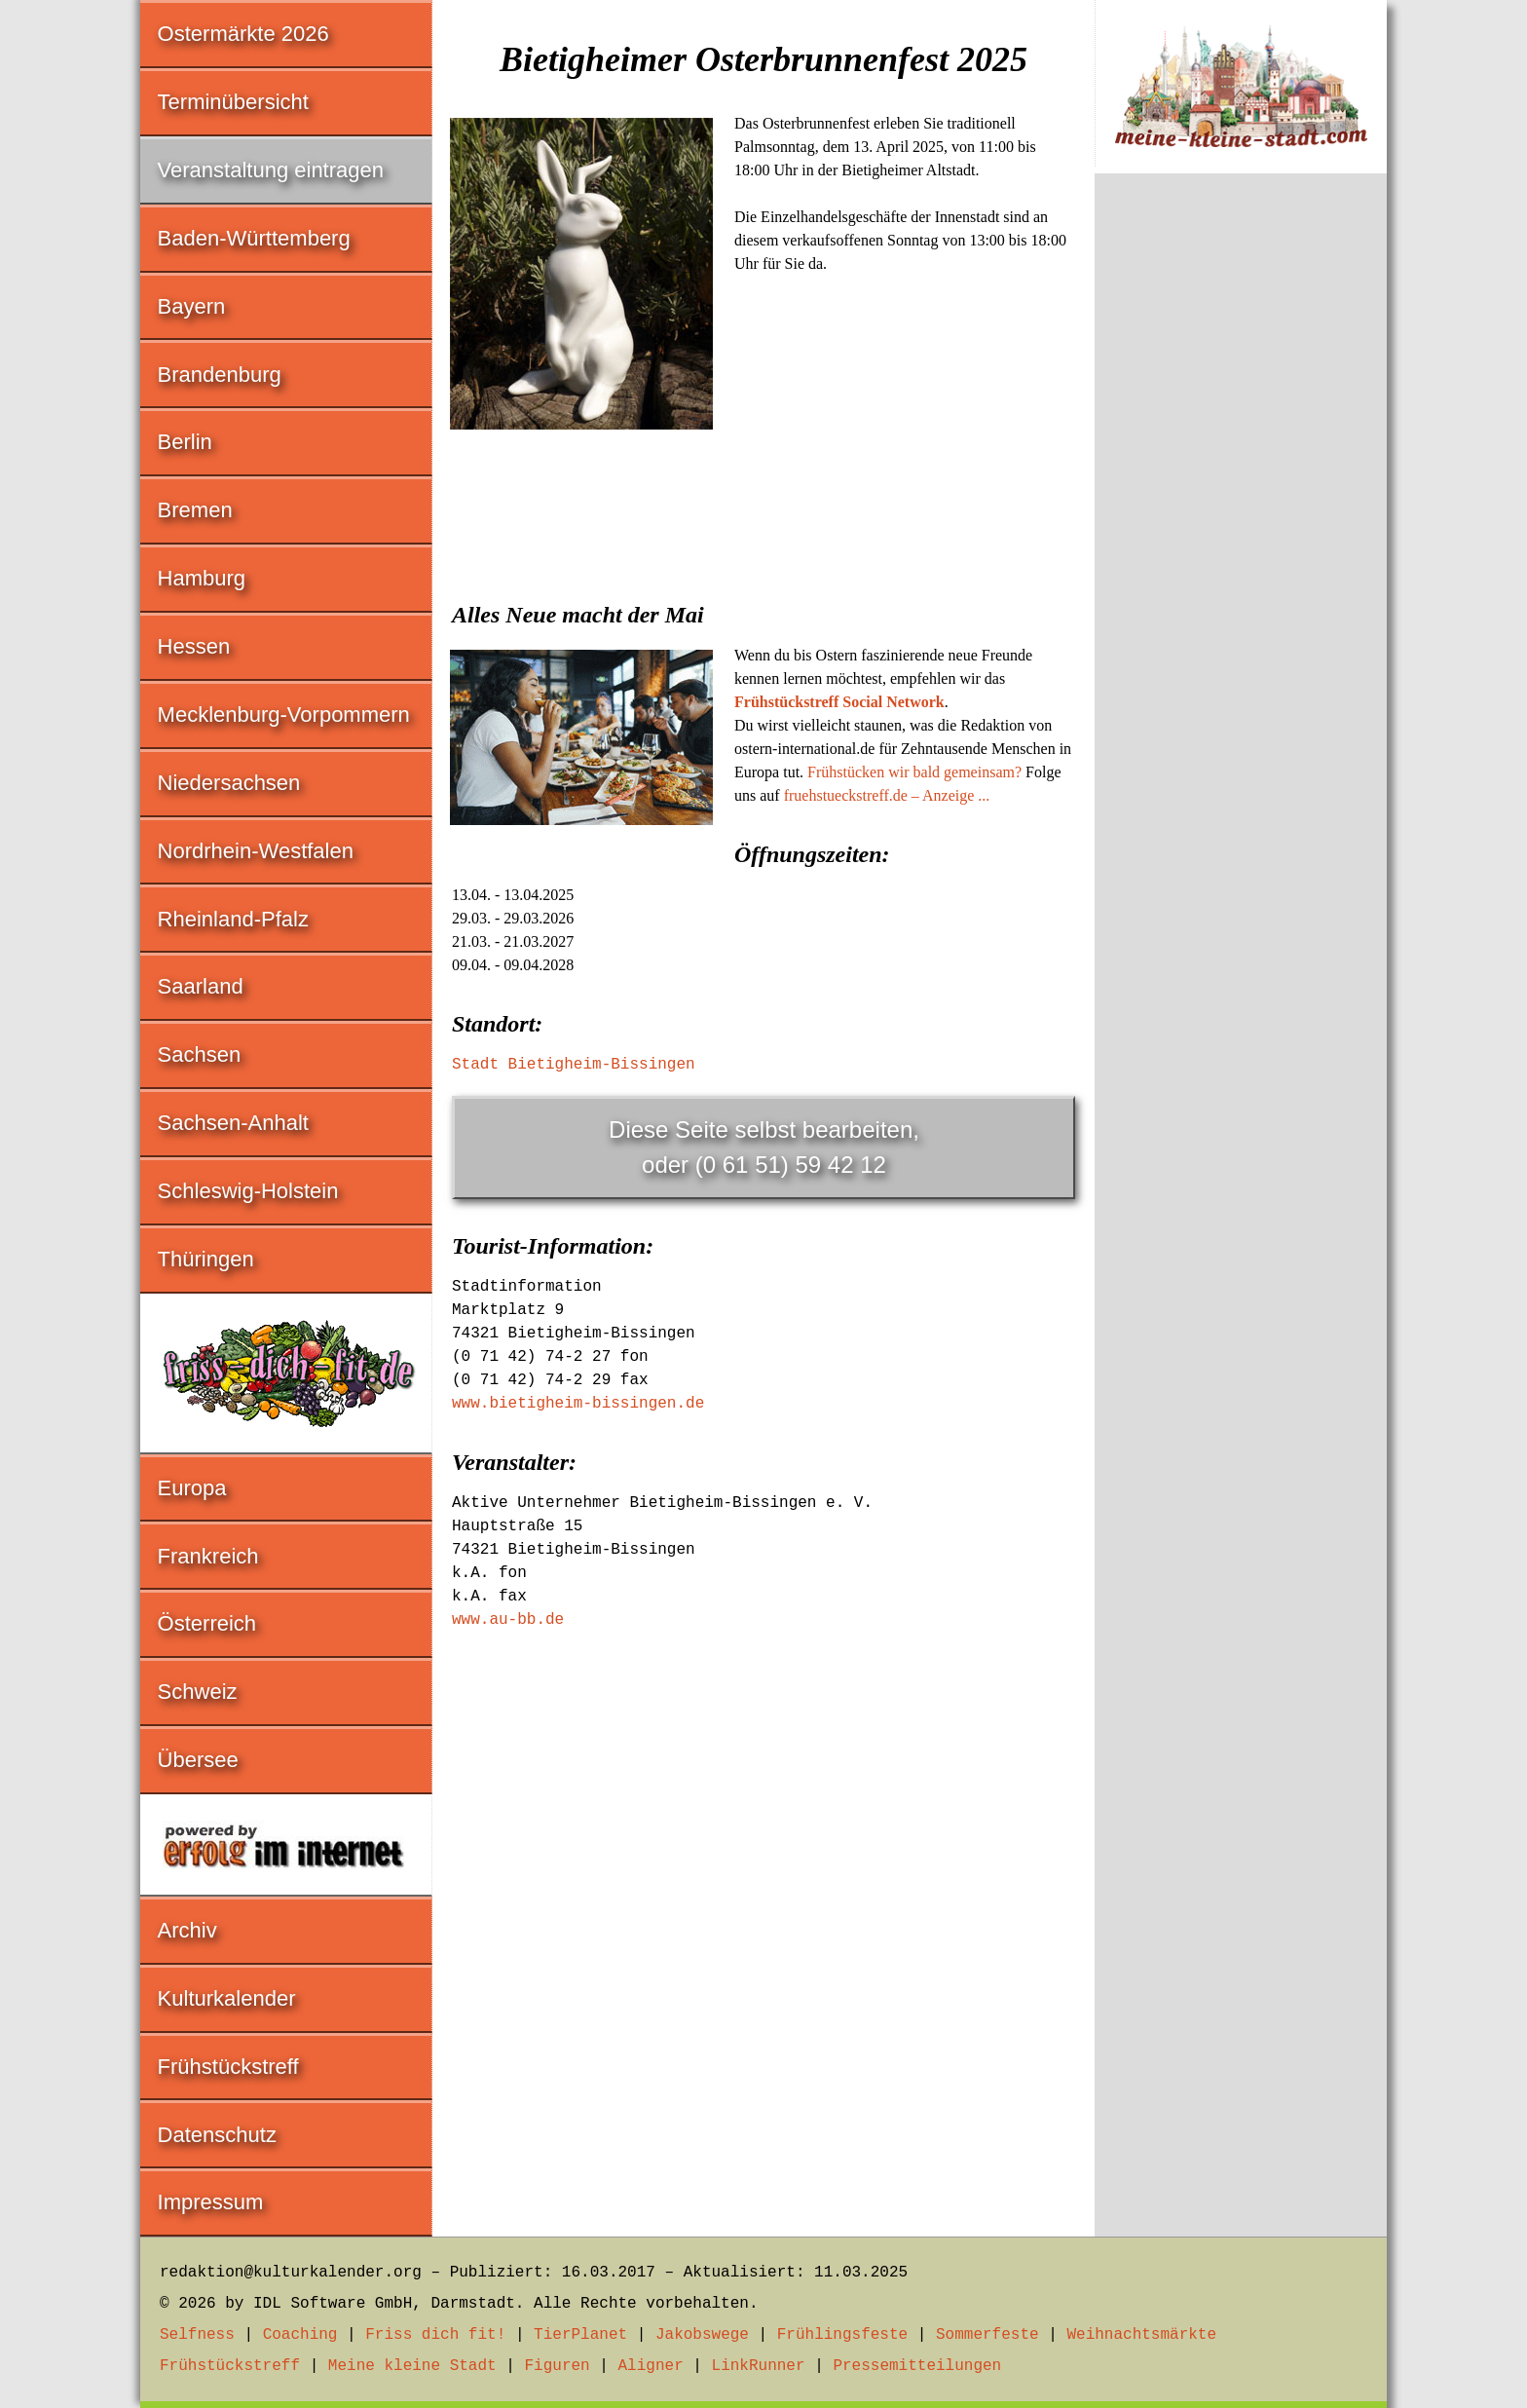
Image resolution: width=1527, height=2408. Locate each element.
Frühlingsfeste (842, 2335)
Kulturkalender (227, 1998)
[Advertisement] (763, 582)
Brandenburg (219, 374)
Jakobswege (702, 2335)
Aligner (651, 2366)
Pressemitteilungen (917, 2366)
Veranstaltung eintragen (271, 170)
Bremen (195, 510)
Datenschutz (217, 2135)
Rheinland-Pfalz (233, 919)
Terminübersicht (233, 102)
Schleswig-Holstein (248, 1191)
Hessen (194, 646)
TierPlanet (580, 2335)
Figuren (556, 2366)
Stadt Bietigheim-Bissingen (573, 1064)
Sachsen (200, 1054)
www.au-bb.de (508, 1620)
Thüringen (206, 1259)
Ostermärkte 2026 (243, 33)
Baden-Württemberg (254, 238)
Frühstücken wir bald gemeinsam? (914, 772)
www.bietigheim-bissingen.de (578, 1403)
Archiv (187, 1930)
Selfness (197, 2335)
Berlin (185, 442)
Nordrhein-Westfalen (256, 851)
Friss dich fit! (435, 2335)
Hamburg (201, 578)
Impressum (211, 2202)
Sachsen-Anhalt (233, 1122)
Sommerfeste (987, 2335)
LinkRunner (758, 2366)
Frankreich (208, 1556)
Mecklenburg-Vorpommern (284, 714)
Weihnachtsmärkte (1141, 2335)
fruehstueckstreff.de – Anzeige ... (887, 795)
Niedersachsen (229, 783)
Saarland (200, 986)
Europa (192, 1488)
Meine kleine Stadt (412, 2366)
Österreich (207, 1623)
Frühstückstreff (228, 2066)
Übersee (198, 1760)
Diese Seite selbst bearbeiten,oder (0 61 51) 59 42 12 (764, 1147)
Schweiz (198, 1691)
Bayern (192, 306)
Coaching (300, 2335)
